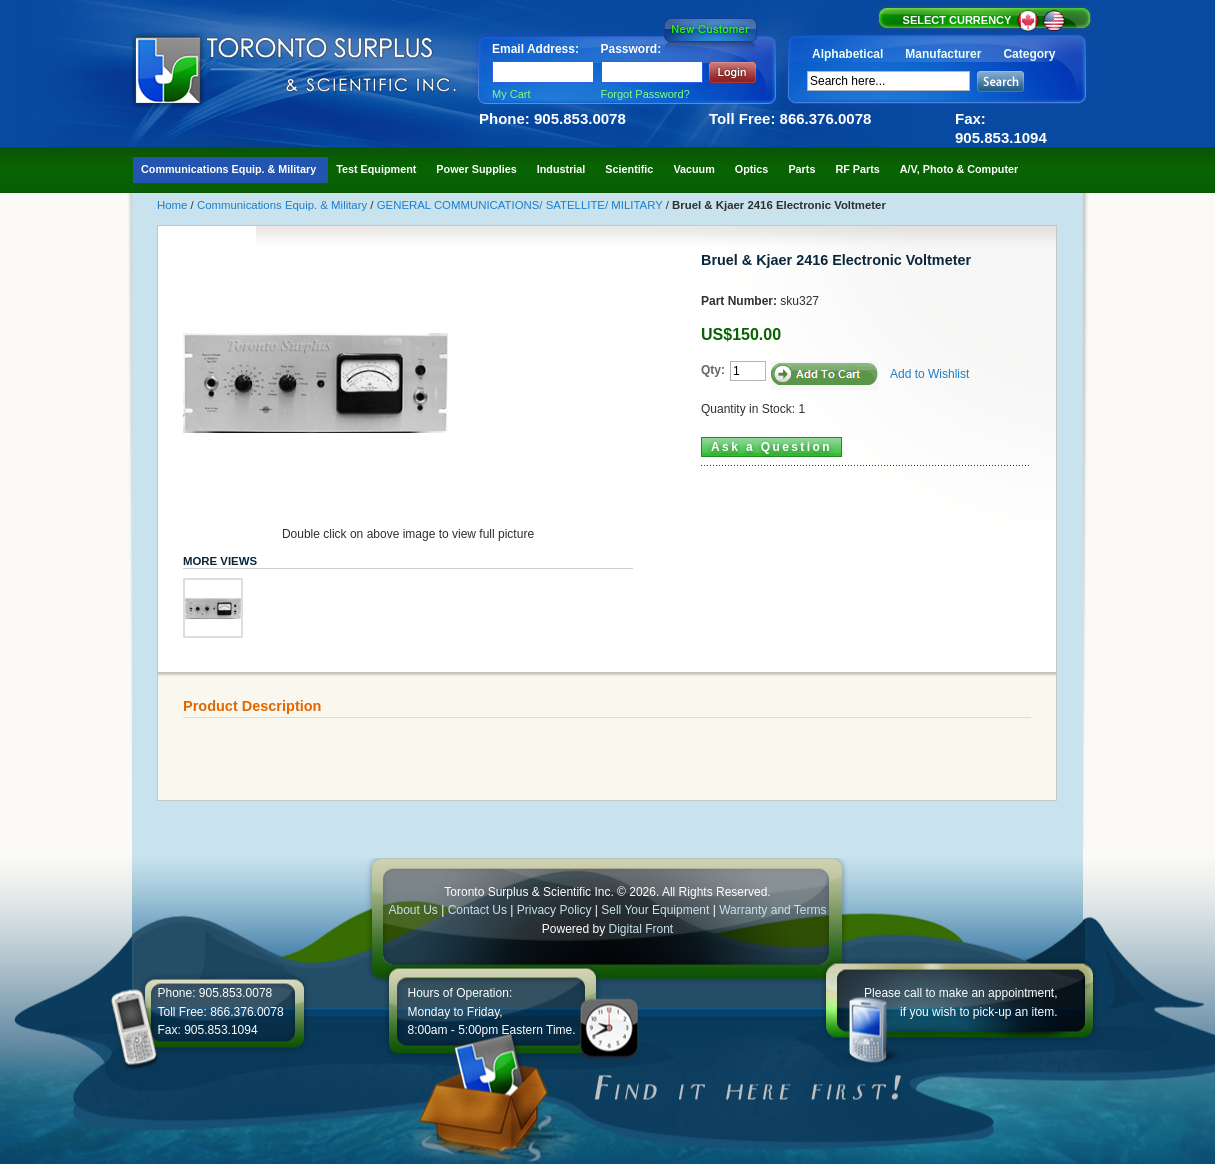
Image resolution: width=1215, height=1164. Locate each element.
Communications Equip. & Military (283, 205)
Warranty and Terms (772, 910)
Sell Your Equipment (656, 910)
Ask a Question (771, 447)
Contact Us (477, 910)
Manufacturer (943, 54)
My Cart (511, 94)
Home (174, 205)
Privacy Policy (554, 910)
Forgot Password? (645, 94)
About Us (412, 910)
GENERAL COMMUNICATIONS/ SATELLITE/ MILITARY (521, 205)
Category (1029, 54)
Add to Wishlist (929, 374)
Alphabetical (847, 54)
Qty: (713, 370)
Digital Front (641, 929)
